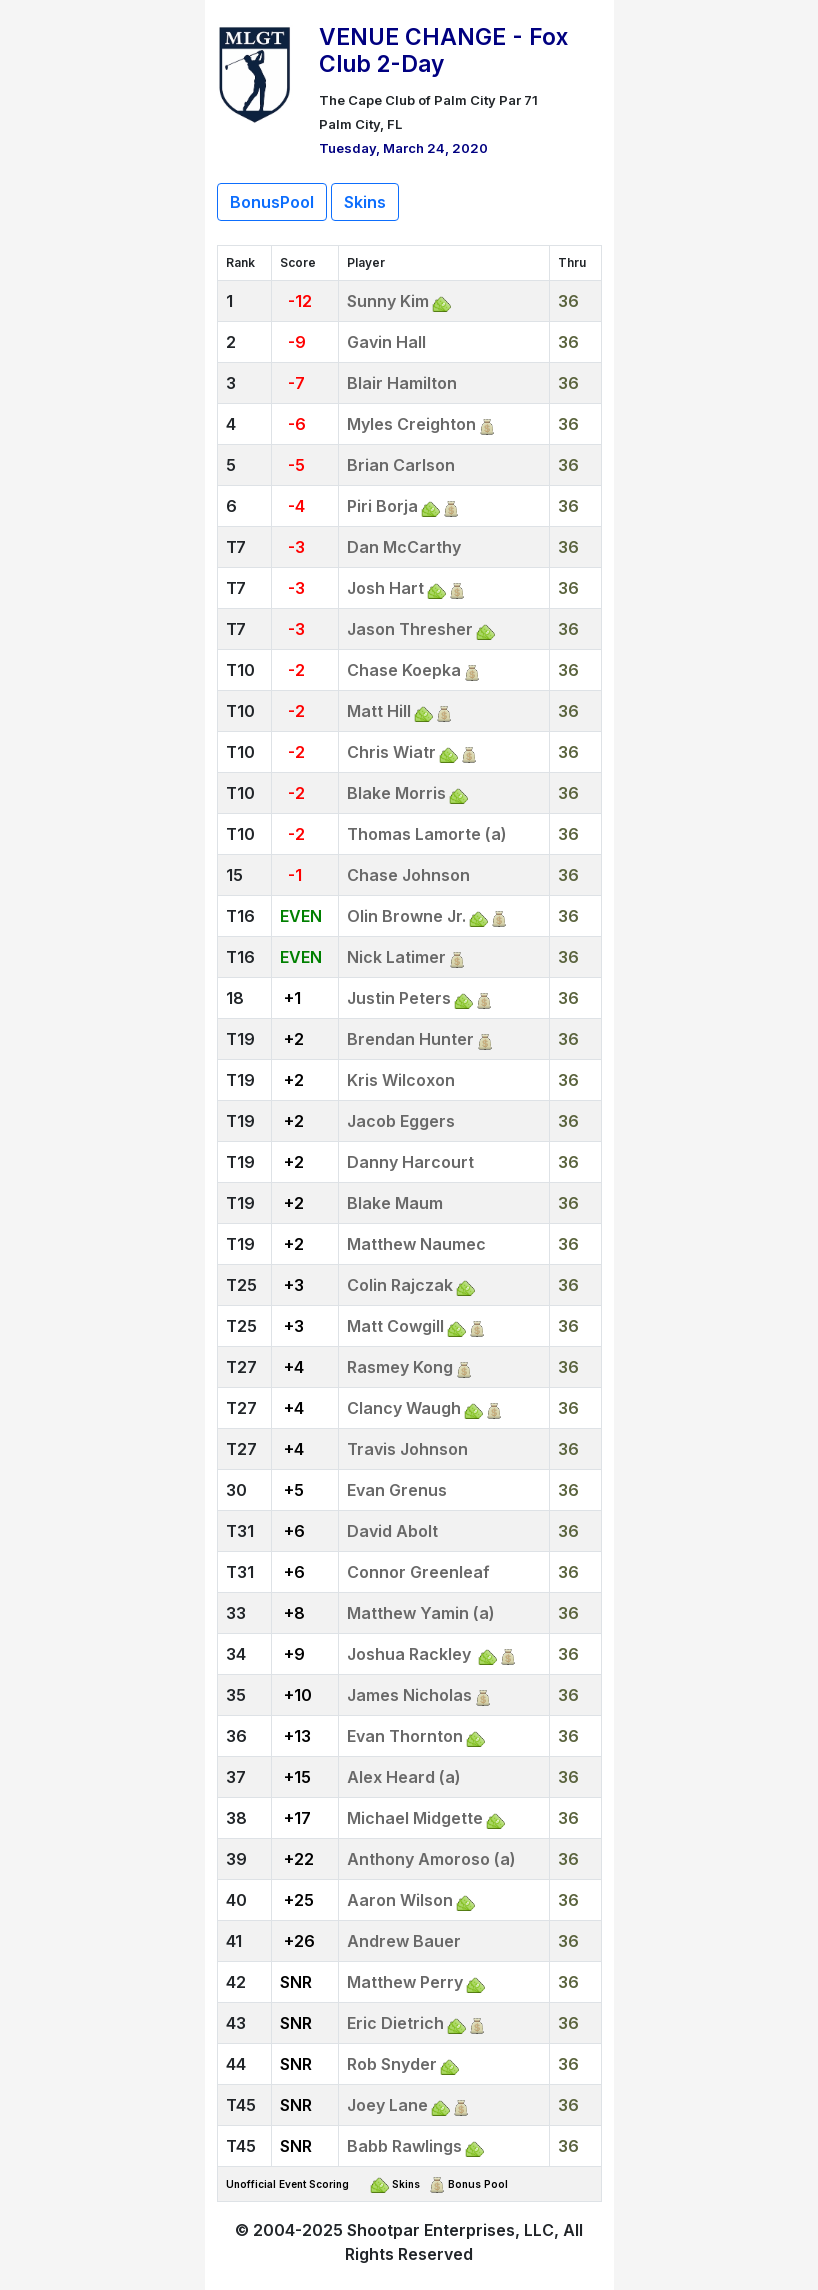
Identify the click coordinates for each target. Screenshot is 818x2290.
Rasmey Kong (400, 1367)
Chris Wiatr (391, 752)
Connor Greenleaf (418, 1572)
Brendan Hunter (410, 1039)
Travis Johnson (407, 1449)
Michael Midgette (415, 1818)
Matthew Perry (405, 1982)
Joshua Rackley (411, 1654)
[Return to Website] (255, 72)
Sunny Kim (388, 301)
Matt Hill (379, 711)
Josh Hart (385, 588)
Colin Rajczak (400, 1285)
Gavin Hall (386, 342)
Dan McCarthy (404, 547)
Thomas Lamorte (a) (427, 834)
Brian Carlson (401, 465)
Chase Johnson (408, 875)
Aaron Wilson (400, 1900)
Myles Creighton (411, 424)
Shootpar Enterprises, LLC (450, 2230)
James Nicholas (409, 1695)
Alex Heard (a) (404, 1777)
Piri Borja (382, 506)
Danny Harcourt (410, 1162)
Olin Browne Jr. (406, 916)
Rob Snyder (392, 2064)
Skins (365, 202)
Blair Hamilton (402, 383)
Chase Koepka (404, 670)
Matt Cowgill (395, 1326)
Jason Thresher (410, 629)
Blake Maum (395, 1203)
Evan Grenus (397, 1490)
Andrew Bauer (404, 1941)
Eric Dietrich (395, 2023)
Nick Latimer (396, 957)
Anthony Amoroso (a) (431, 1859)
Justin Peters (399, 998)
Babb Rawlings (404, 2146)
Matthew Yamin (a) (421, 1613)
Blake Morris (396, 793)
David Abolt (392, 1531)
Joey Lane (387, 2105)
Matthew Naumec (416, 1244)
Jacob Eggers (401, 1121)
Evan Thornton (405, 1736)
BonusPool (272, 202)
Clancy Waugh (404, 1408)
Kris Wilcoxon (401, 1080)
